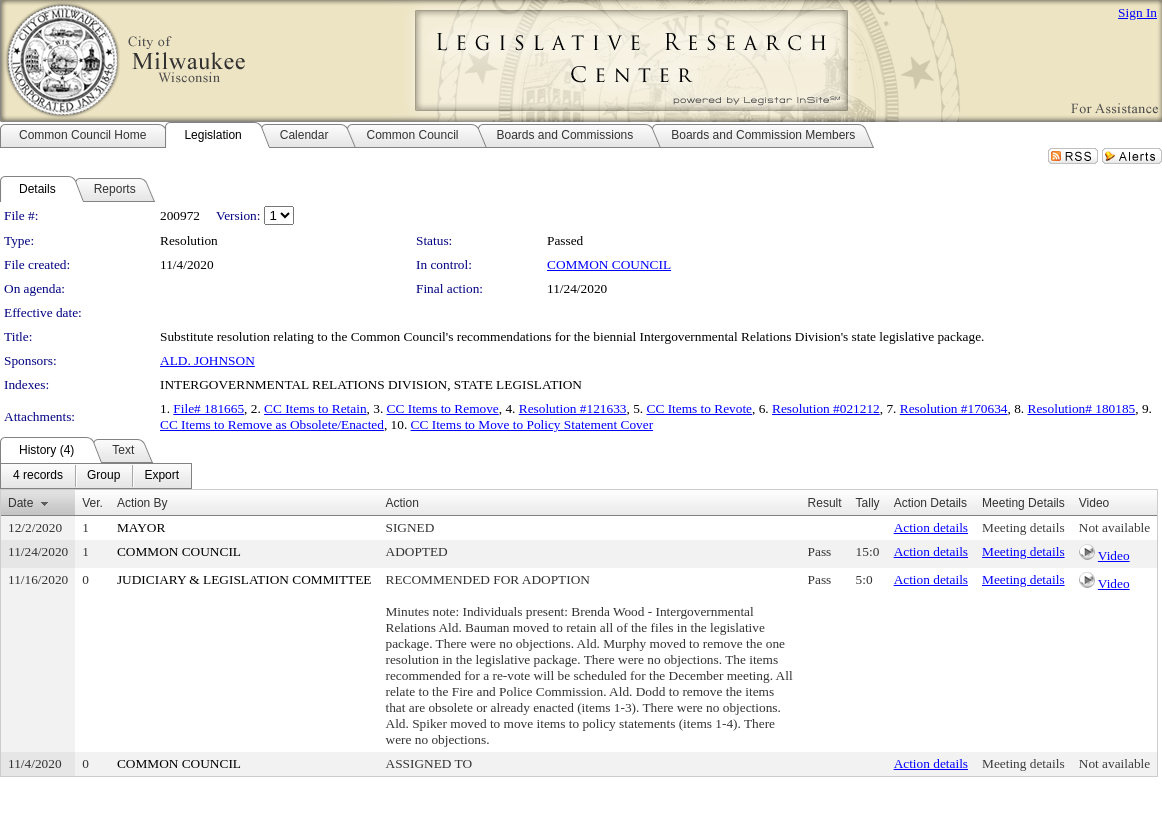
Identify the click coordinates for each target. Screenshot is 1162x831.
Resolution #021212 (826, 408)
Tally (868, 503)
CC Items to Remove (443, 408)
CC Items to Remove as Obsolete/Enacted (272, 424)
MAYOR (141, 527)
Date (20, 503)
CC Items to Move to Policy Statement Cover (532, 424)
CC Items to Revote (700, 408)
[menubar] (96, 476)
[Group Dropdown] (103, 476)
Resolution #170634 (954, 408)
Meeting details (1023, 527)
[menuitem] (38, 476)
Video (1114, 555)
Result (825, 503)
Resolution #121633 (573, 408)
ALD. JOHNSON (207, 360)
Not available (1114, 527)
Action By (142, 503)
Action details (931, 527)
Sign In (1137, 12)
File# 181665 (208, 408)
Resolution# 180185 (1082, 408)
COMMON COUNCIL (609, 264)
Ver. (92, 503)
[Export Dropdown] (161, 476)
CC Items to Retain (315, 408)
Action (402, 503)
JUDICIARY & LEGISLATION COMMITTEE (244, 579)
